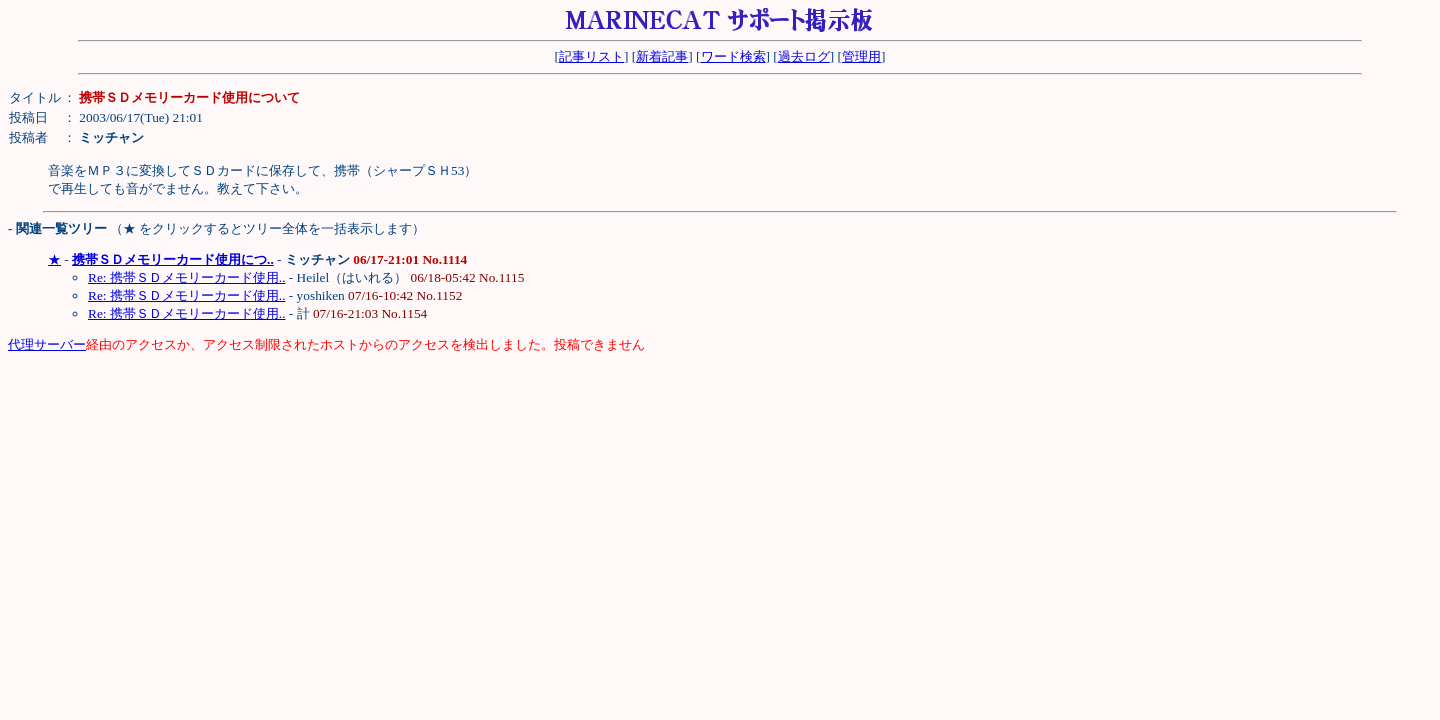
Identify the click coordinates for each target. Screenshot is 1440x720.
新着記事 (662, 56)
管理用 (861, 56)
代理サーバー (47, 344)
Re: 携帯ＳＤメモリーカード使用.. (187, 277)
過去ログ (804, 56)
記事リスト (591, 56)
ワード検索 (733, 56)
